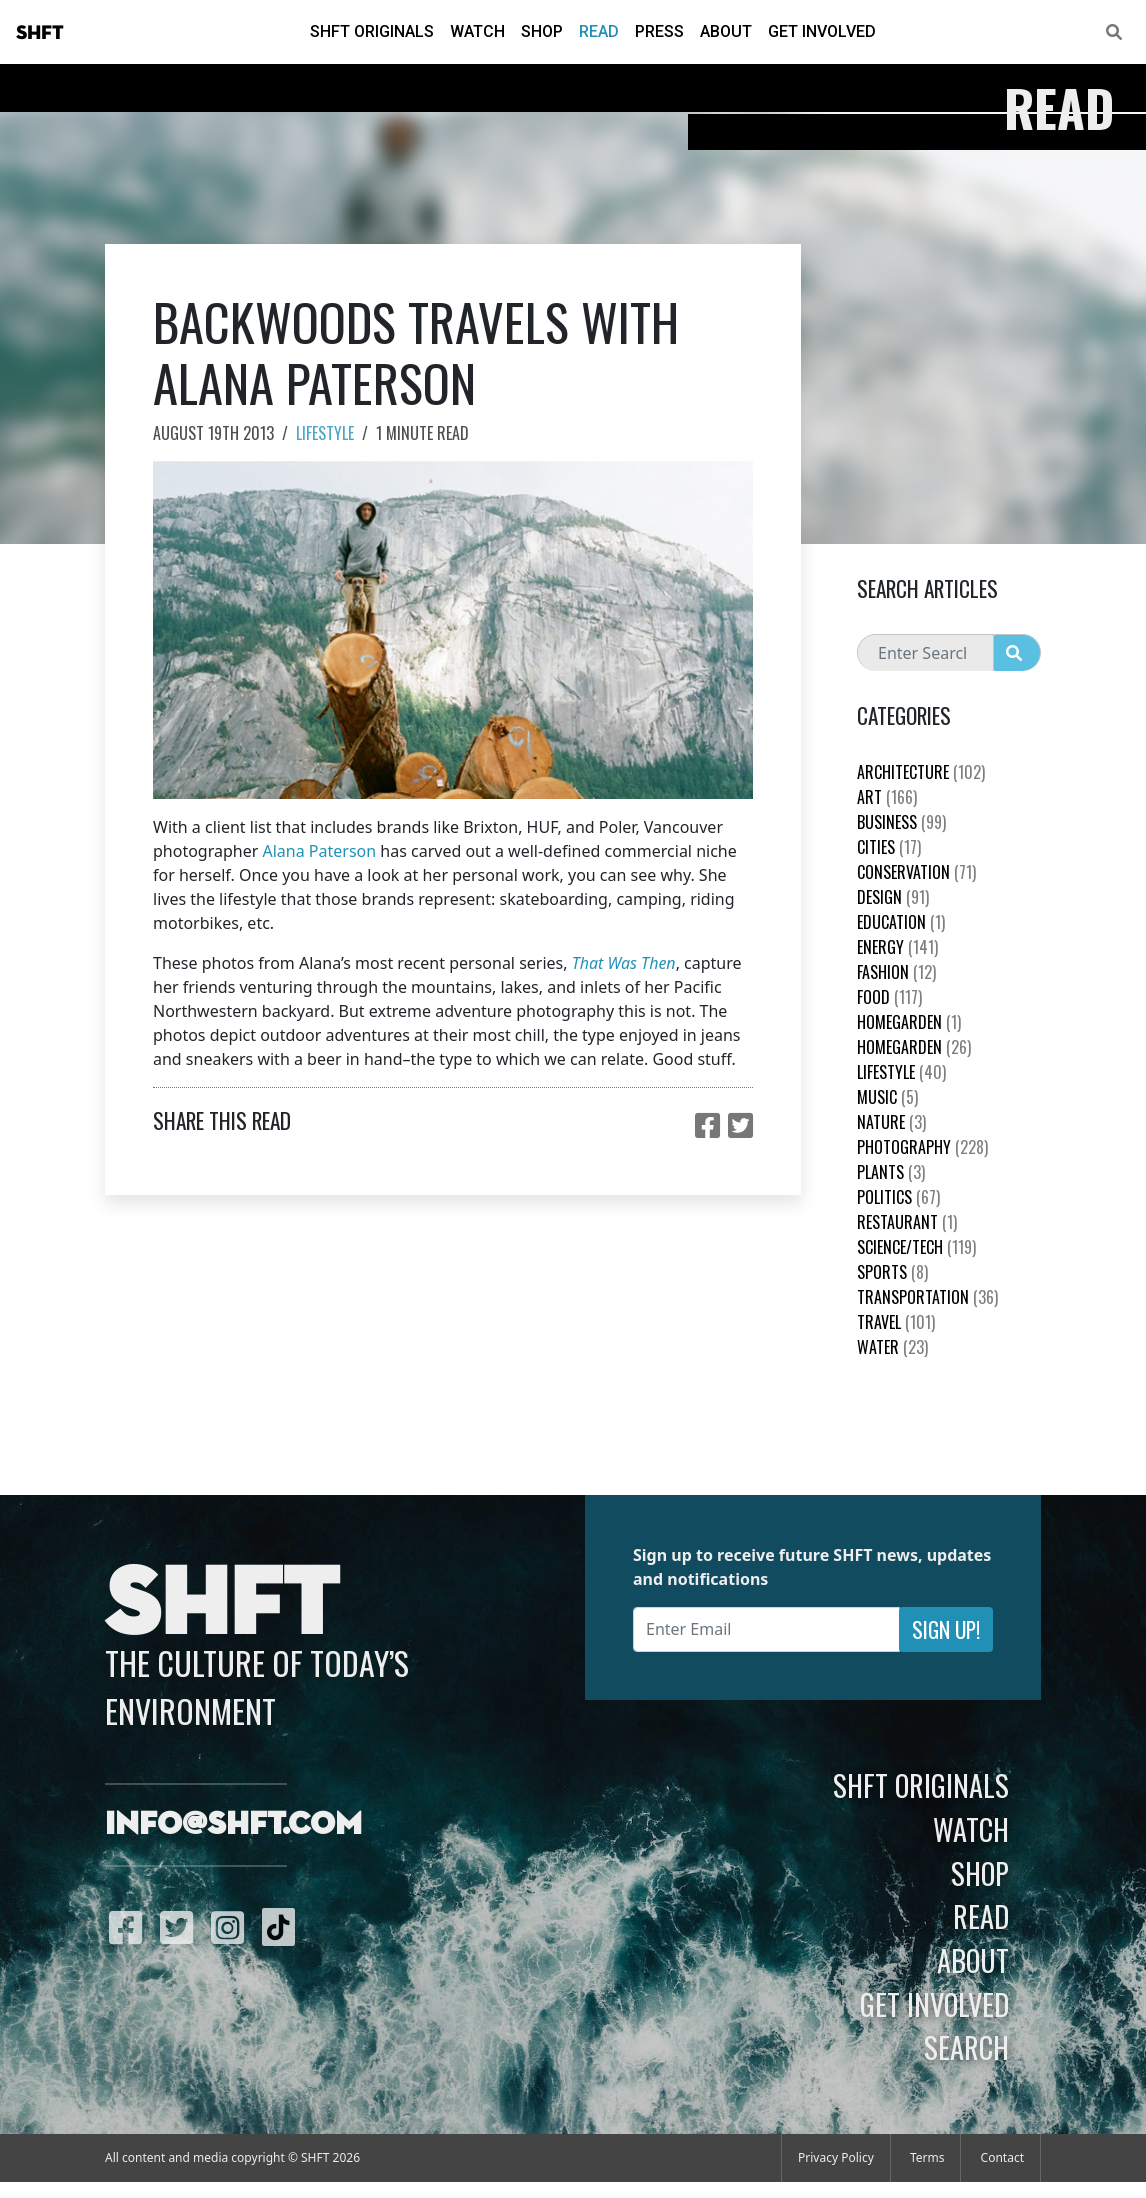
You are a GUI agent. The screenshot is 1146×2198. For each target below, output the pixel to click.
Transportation (927, 1297)
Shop (542, 31)
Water (892, 1347)
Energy (897, 947)
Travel (896, 1322)
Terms (927, 2157)
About (726, 31)
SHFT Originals (372, 31)
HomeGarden (909, 1022)
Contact (1002, 2157)
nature (891, 1122)
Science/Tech (916, 1247)
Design (893, 897)
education (901, 922)
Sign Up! (946, 1629)
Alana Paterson (320, 851)
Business (901, 822)
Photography (922, 1147)
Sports (892, 1272)
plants (891, 1172)
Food (889, 997)
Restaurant (907, 1222)
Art (887, 797)
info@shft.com (233, 1825)
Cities (889, 847)
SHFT (40, 33)
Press (659, 31)
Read (599, 31)
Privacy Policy (836, 2157)
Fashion (896, 972)
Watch (477, 31)
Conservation (916, 872)
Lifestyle (325, 433)
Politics (898, 1197)
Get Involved (822, 31)
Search (966, 2047)
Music (887, 1097)
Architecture (921, 772)
